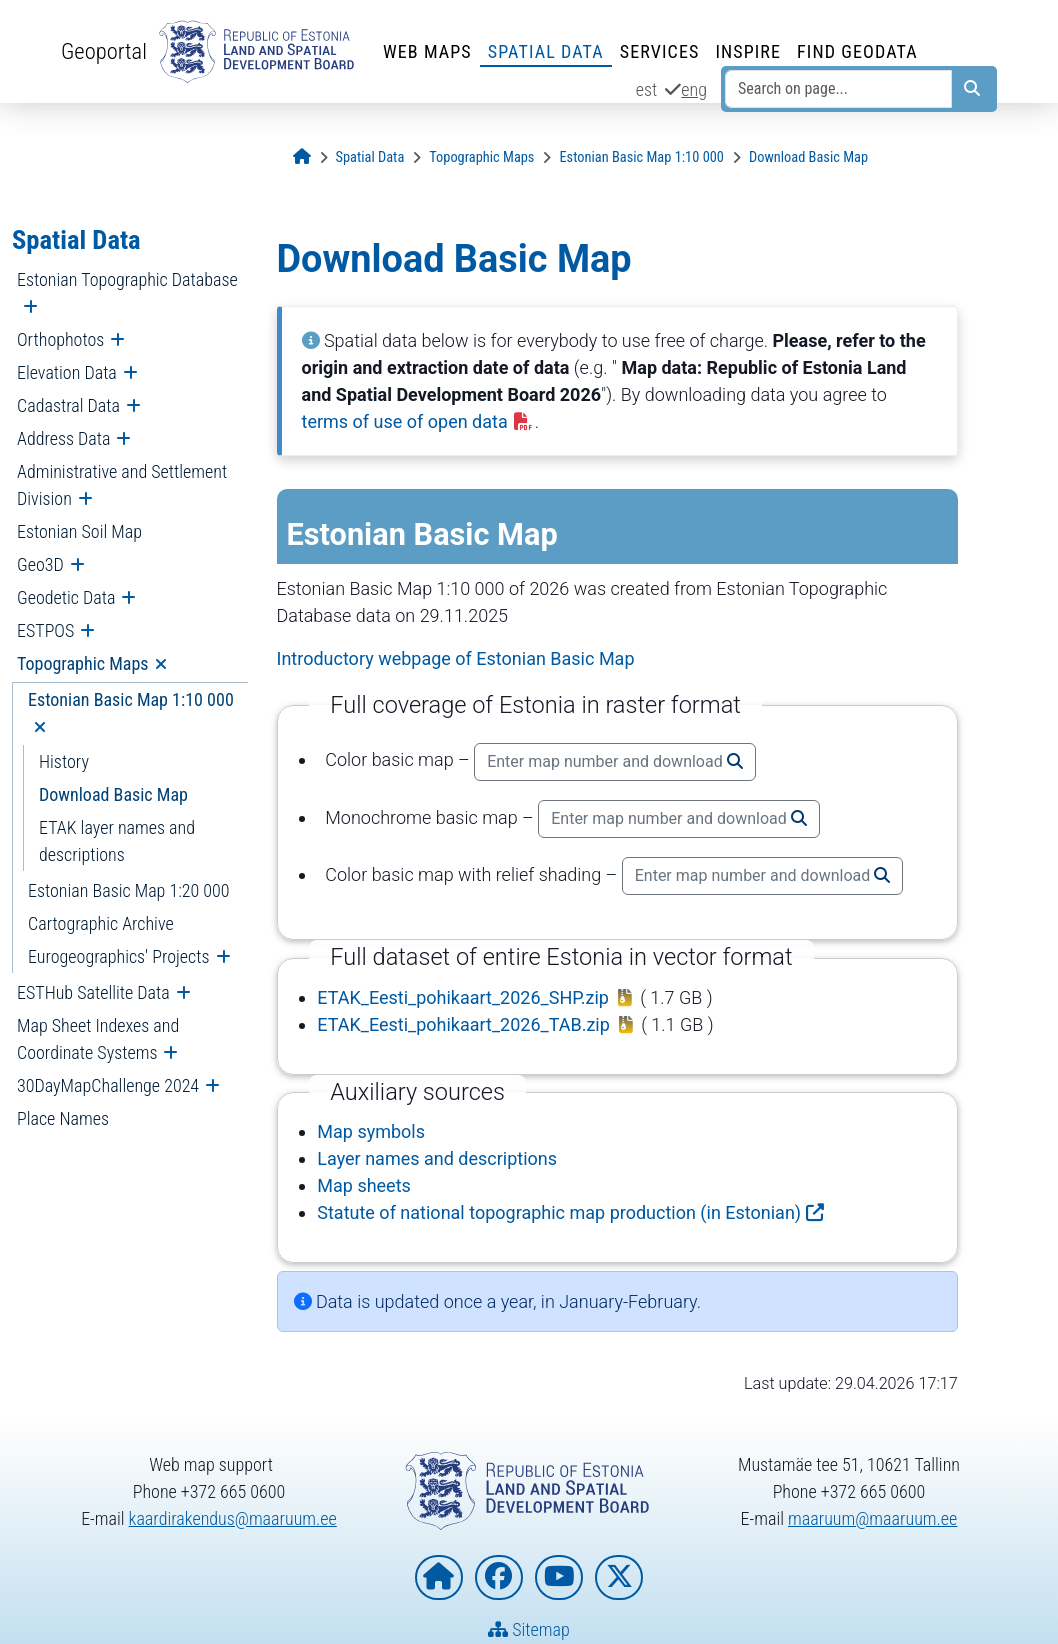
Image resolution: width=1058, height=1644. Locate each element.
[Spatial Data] (370, 157)
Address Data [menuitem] (63, 438)
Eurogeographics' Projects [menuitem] (119, 956)
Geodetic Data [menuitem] (66, 597)
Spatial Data (546, 51)
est (647, 89)
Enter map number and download (615, 761)
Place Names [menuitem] (63, 1118)
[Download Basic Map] (808, 157)
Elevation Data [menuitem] (67, 372)
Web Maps (427, 51)
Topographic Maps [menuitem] (83, 663)
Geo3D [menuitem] (40, 564)
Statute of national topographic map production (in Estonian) (559, 1212)
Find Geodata (857, 51)
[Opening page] (302, 157)
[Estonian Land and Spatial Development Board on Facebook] (499, 1577)
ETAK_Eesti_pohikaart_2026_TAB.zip (463, 1024)
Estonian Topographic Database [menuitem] (127, 279)
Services (660, 51)
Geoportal (104, 51)
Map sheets (364, 1185)
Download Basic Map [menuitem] (113, 794)
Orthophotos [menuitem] (60, 339)
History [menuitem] (64, 761)
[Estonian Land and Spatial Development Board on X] (619, 1577)
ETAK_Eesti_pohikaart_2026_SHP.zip (463, 997)
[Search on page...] (838, 89)
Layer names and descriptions (437, 1158)
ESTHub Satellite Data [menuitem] (93, 992)
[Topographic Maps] (481, 157)
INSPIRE (748, 51)
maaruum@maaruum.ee (872, 1518)
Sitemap (529, 1629)
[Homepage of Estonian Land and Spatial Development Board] (439, 1577)
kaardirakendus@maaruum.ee (233, 1518)
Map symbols (371, 1131)
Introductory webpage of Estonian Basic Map (456, 658)
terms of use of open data (418, 421)
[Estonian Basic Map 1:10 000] (641, 157)
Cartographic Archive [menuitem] (101, 923)
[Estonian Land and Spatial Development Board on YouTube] (559, 1577)
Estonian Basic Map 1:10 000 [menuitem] (131, 699)
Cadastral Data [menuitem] (68, 405)
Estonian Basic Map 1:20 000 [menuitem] (129, 890)
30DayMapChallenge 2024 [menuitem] (108, 1085)
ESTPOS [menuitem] (45, 630)
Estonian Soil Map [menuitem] (79, 531)
